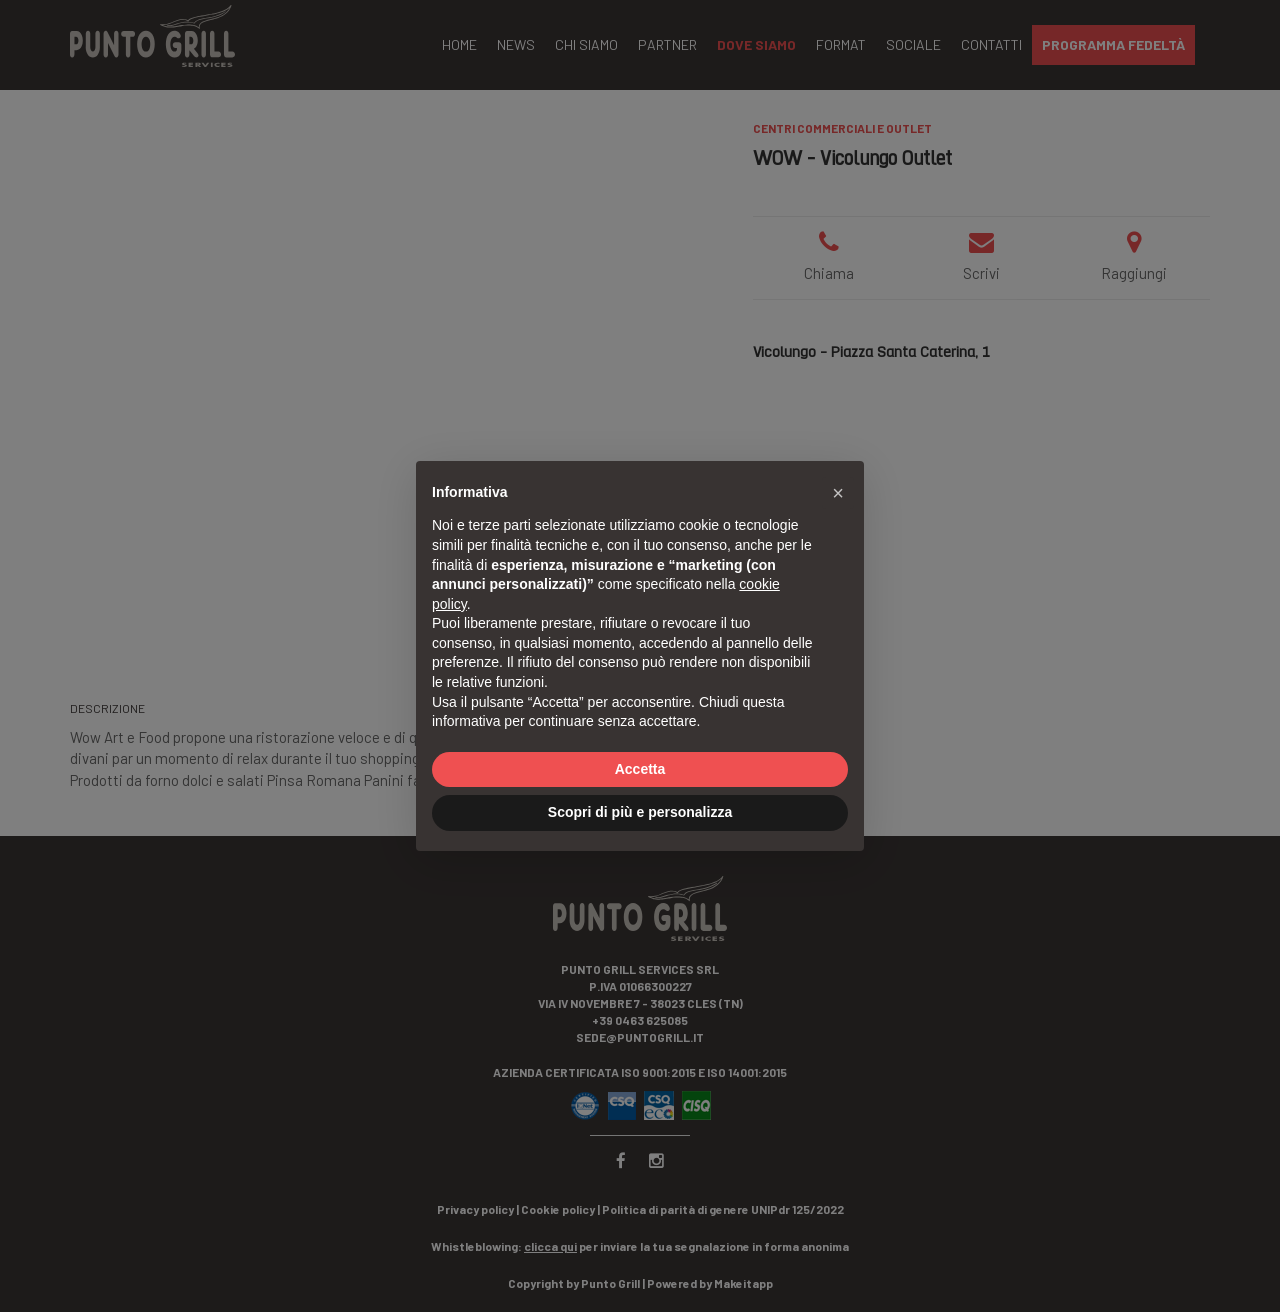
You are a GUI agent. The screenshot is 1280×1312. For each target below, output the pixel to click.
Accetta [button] (640, 769)
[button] (838, 493)
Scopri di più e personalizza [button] (640, 812)
